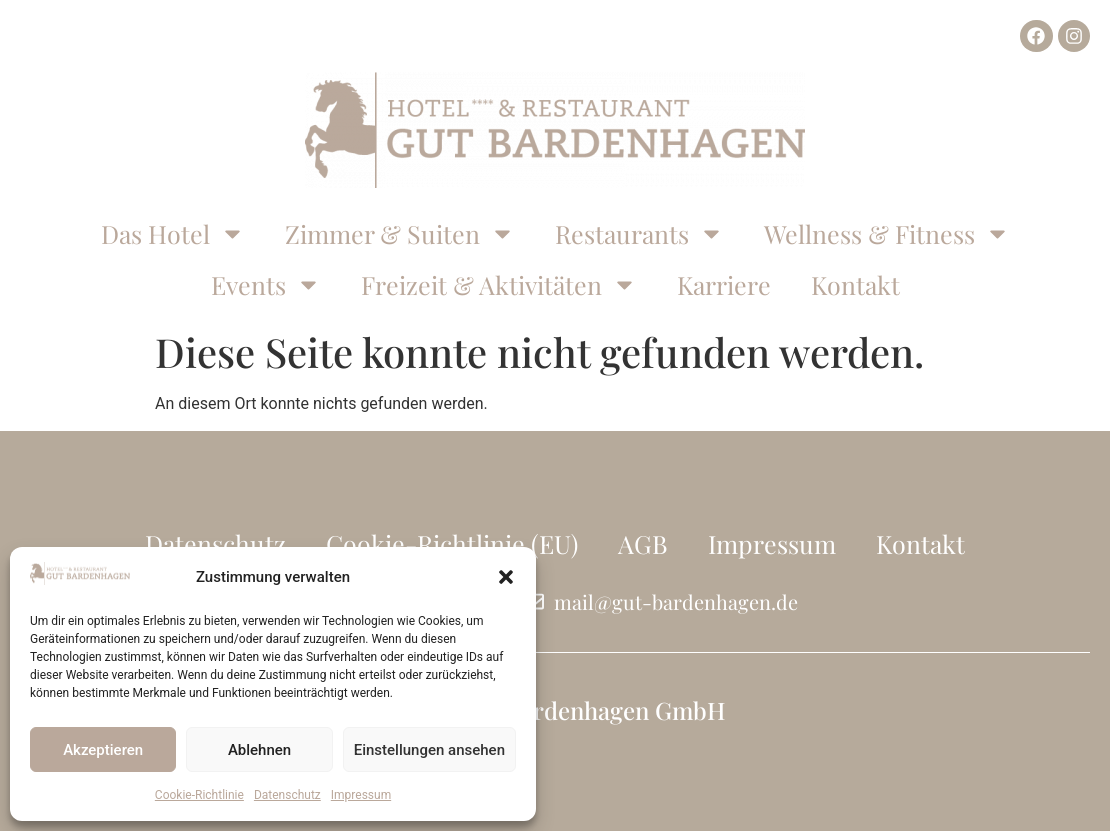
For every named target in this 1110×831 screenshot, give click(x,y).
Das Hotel (173, 233)
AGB (643, 543)
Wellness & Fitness (887, 233)
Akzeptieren (103, 750)
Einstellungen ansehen (429, 750)
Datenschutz (287, 795)
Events (266, 284)
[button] (506, 577)
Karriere (724, 284)
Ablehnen (259, 750)
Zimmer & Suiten (400, 233)
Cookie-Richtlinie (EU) (452, 543)
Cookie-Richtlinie (199, 795)
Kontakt (855, 284)
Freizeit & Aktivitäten (499, 284)
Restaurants (639, 233)
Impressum (361, 795)
